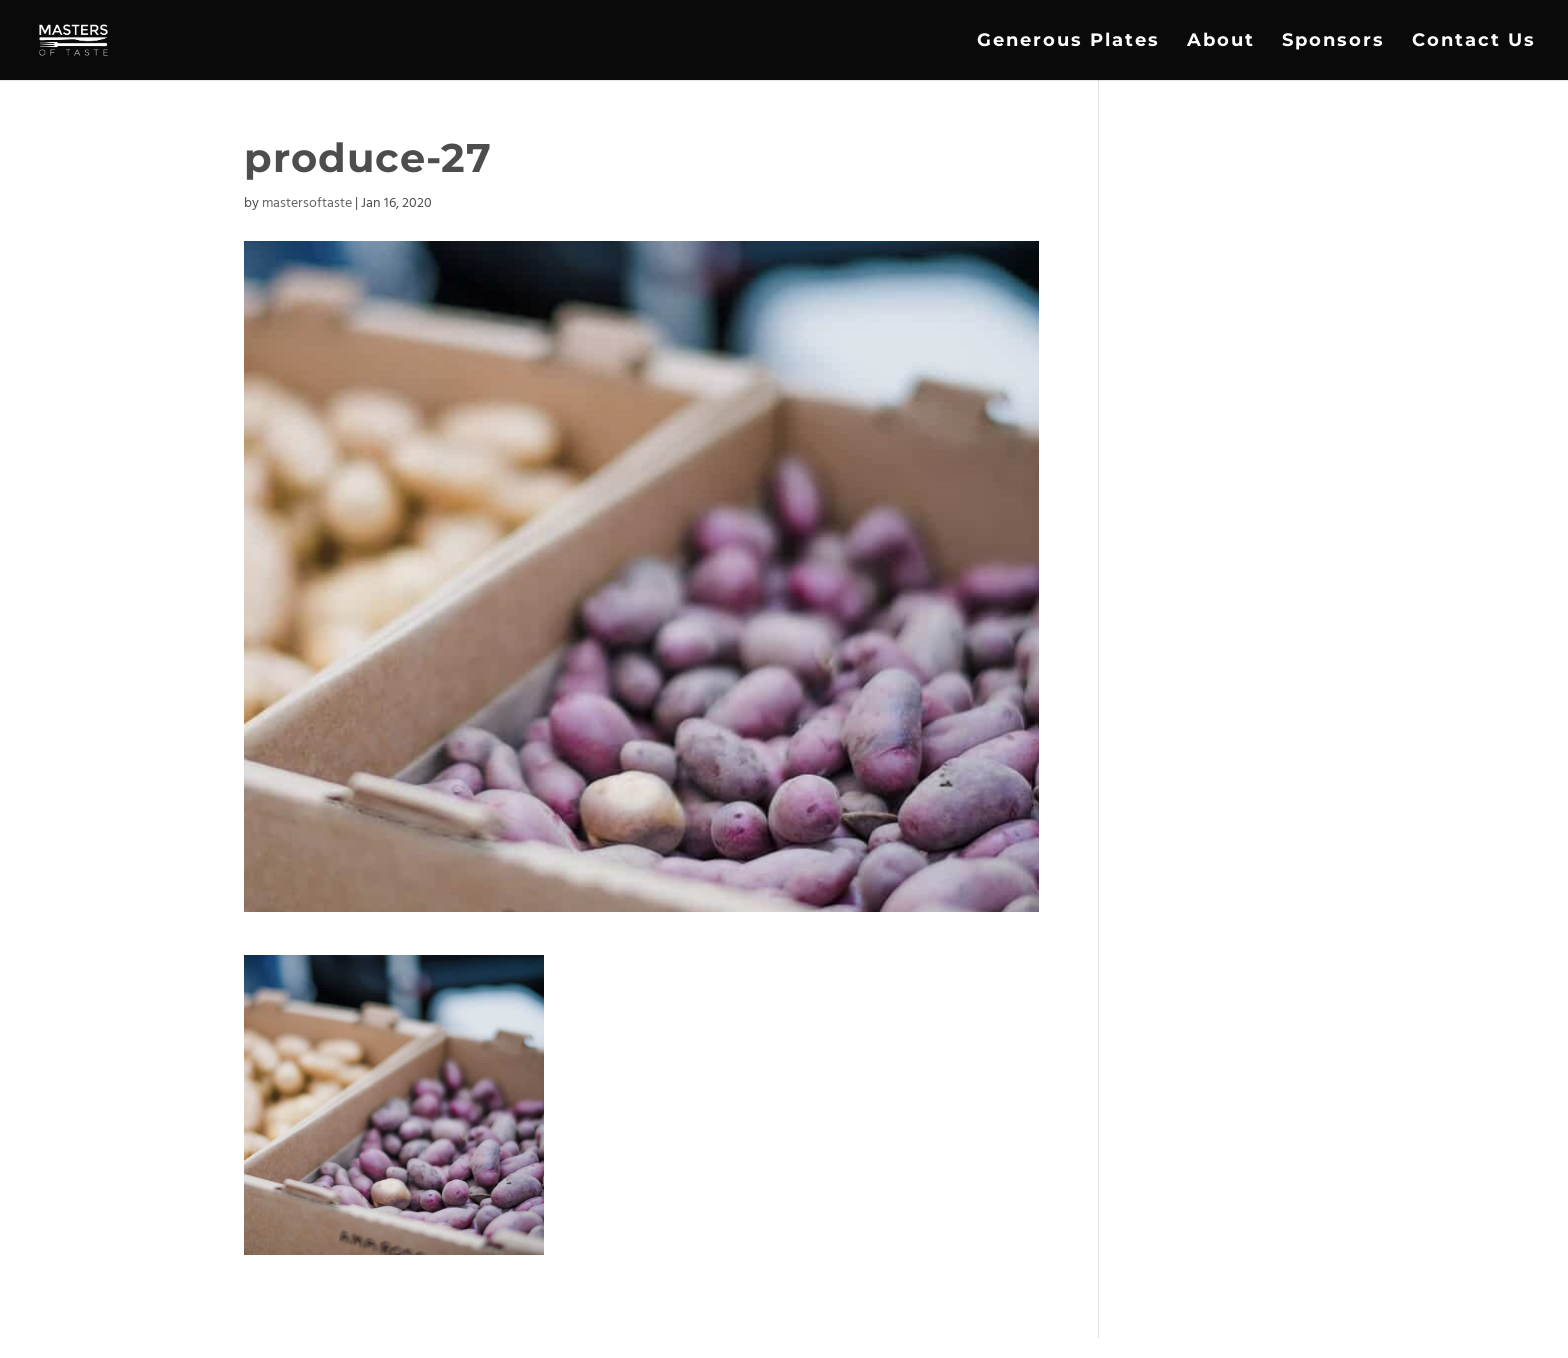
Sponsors (1333, 42)
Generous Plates (1068, 42)
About (1221, 42)
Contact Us (1474, 42)
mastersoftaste (307, 203)
